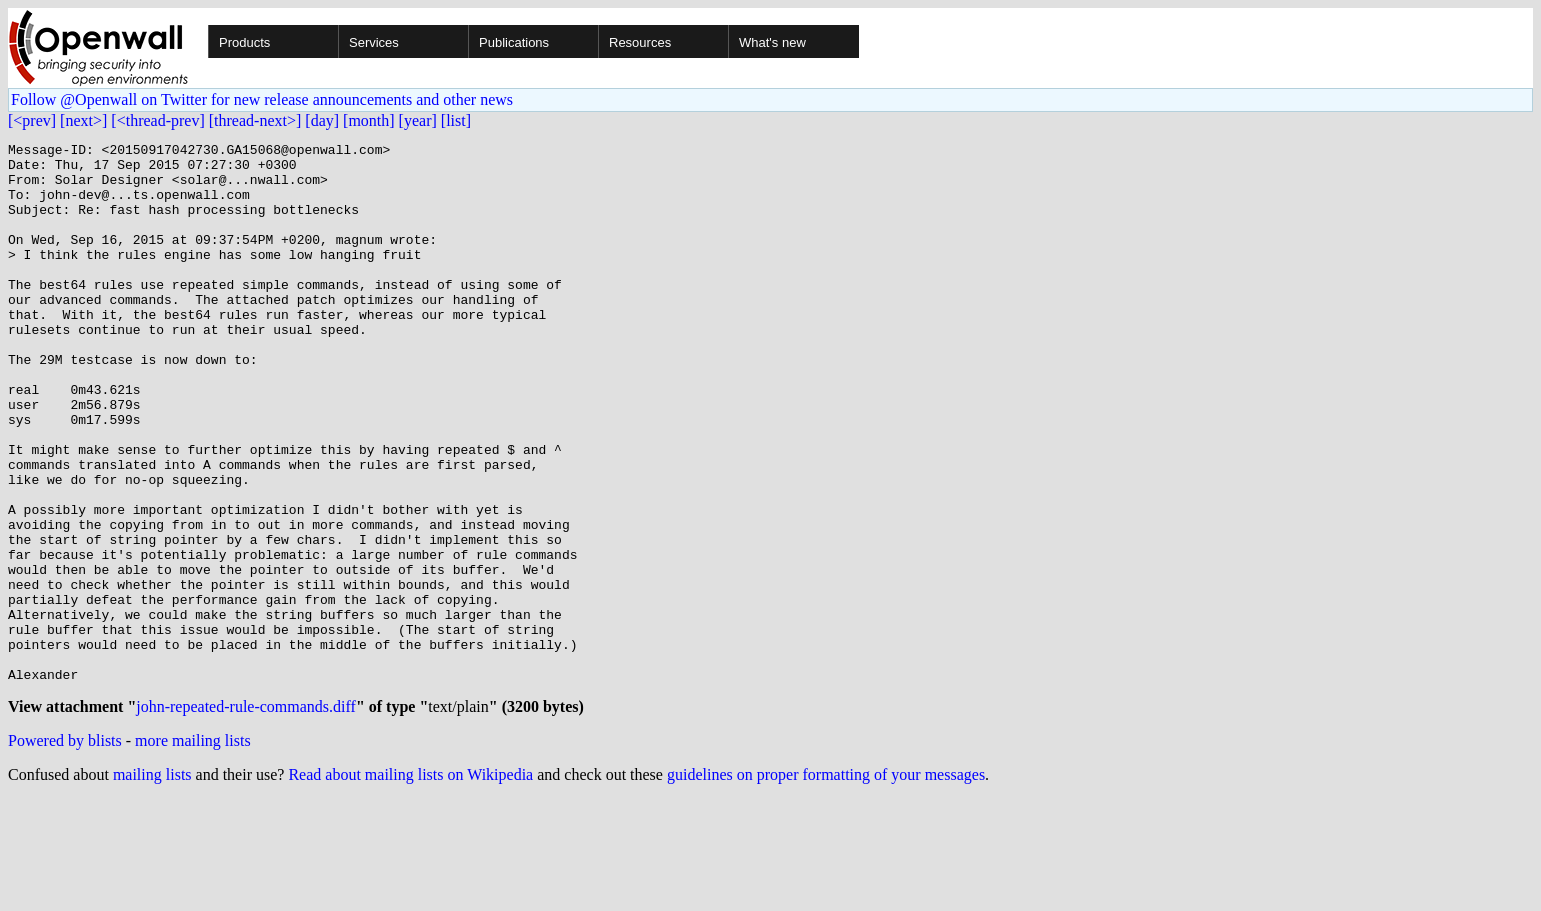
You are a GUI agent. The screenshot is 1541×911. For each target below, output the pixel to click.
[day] (322, 120)
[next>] (83, 120)
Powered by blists (65, 851)
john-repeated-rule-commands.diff (246, 817)
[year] (418, 120)
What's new (772, 42)
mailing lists (152, 885)
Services (374, 42)
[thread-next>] (255, 120)
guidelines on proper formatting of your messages (826, 885)
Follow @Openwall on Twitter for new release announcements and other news (262, 99)
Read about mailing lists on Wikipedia (410, 885)
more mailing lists (193, 851)
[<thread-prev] (157, 120)
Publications (514, 42)
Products (244, 42)
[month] (369, 120)
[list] (456, 120)
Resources (640, 42)
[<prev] (32, 120)
